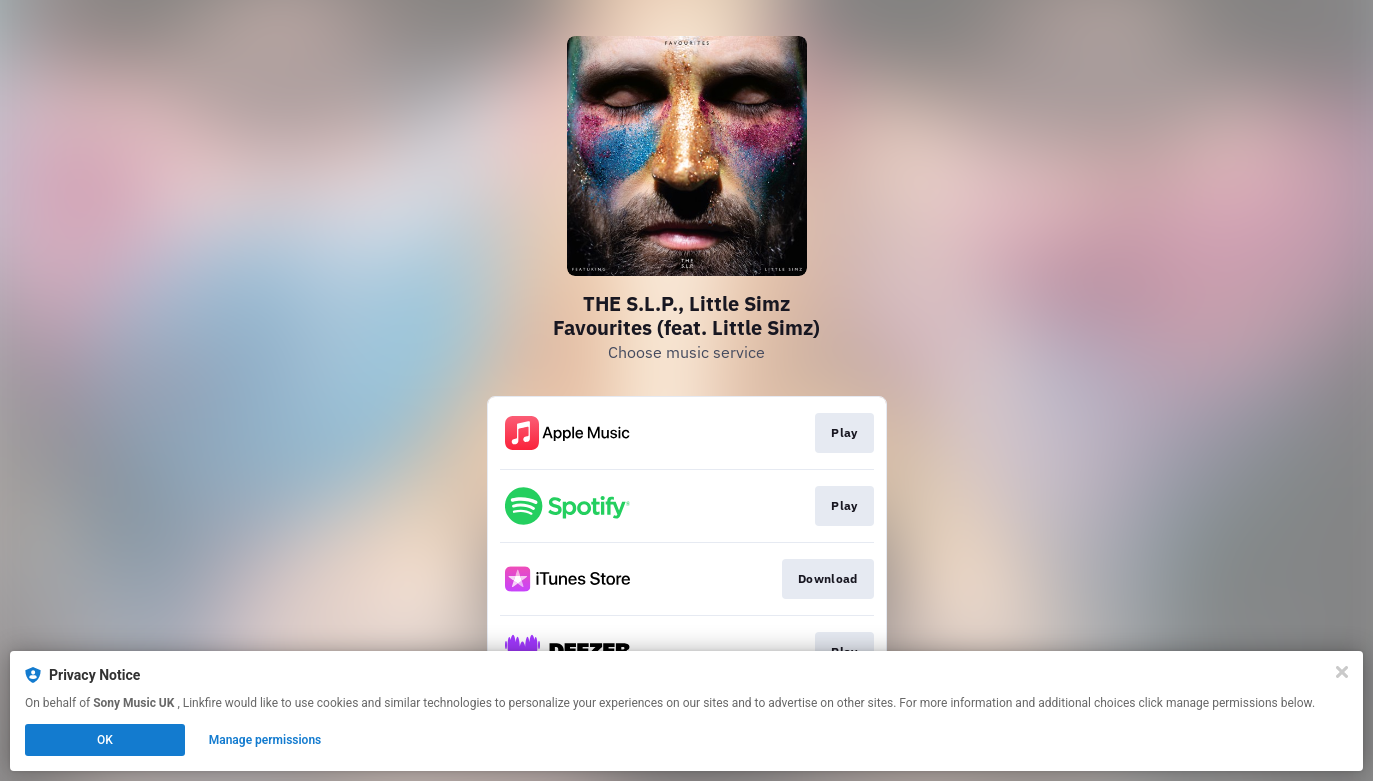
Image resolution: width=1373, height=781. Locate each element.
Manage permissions (265, 740)
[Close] (1342, 672)
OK (105, 740)
